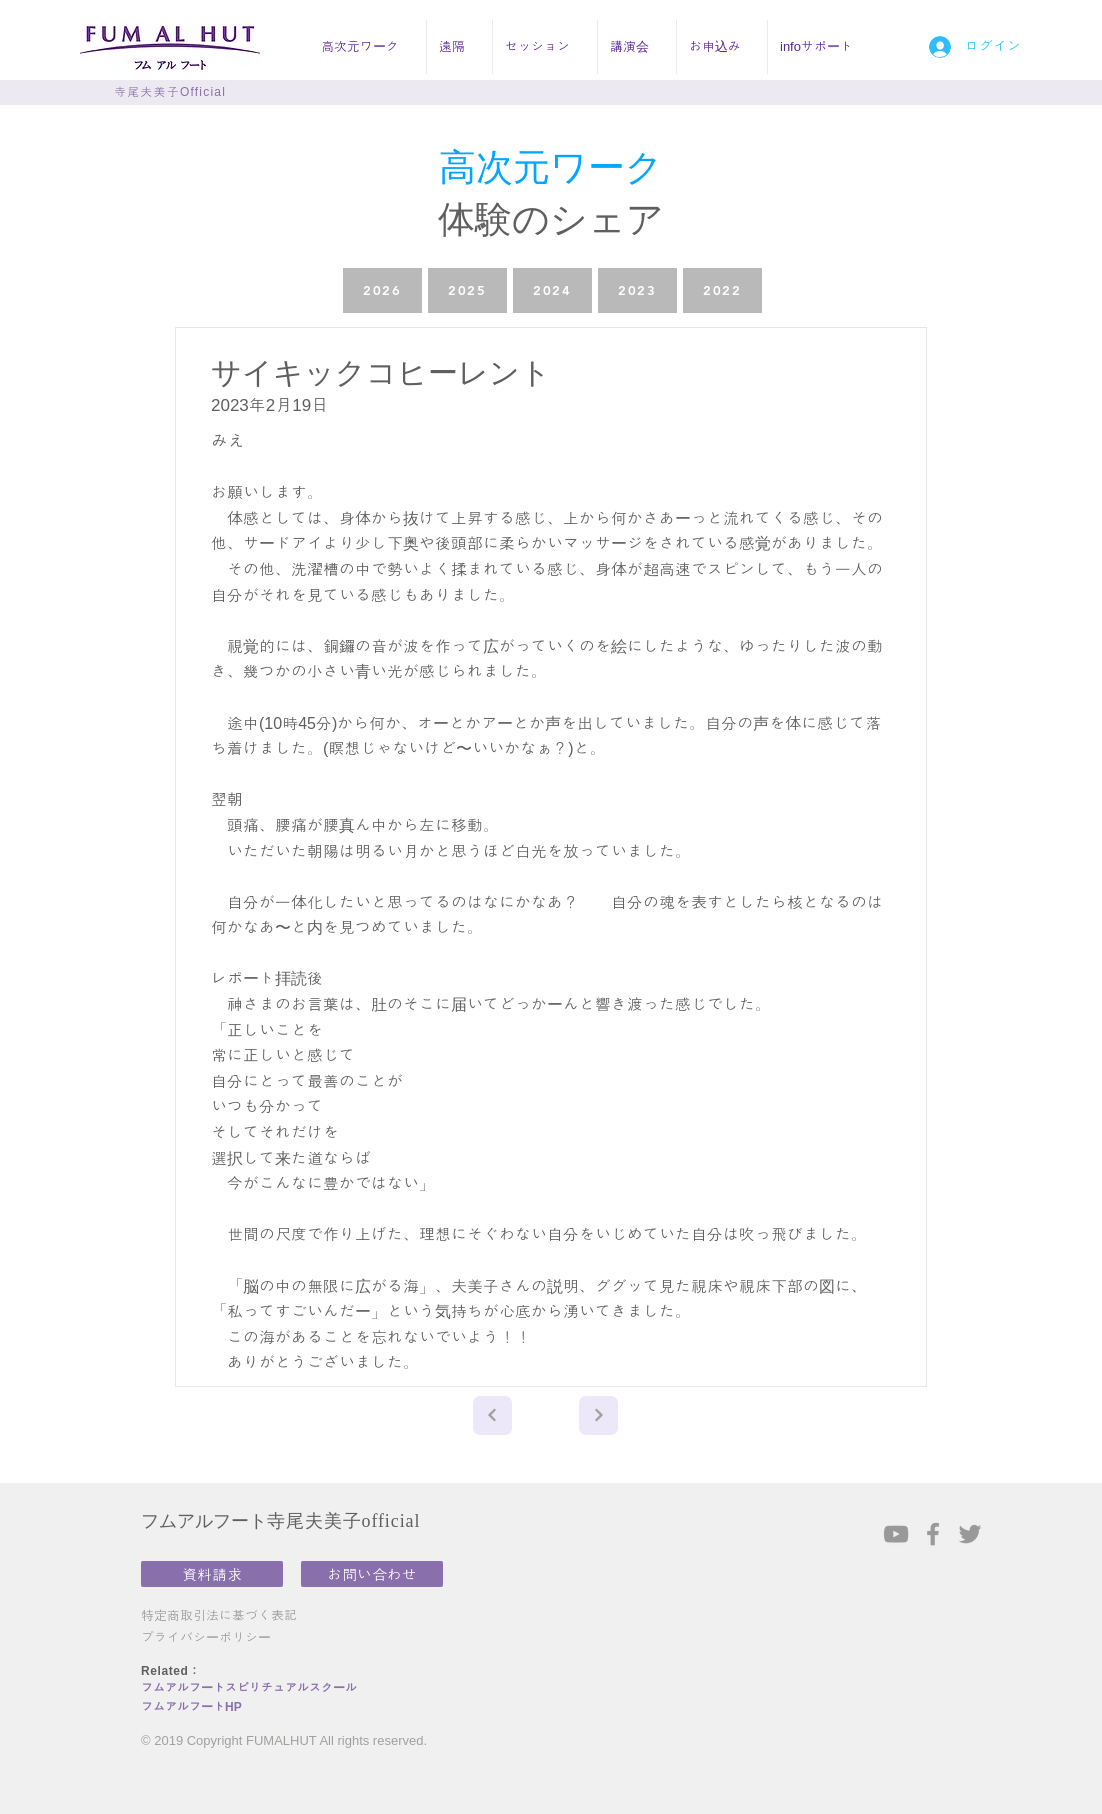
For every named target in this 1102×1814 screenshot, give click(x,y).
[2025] (467, 290)
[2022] (722, 290)
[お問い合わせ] (372, 1574)
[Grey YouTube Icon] (896, 1534)
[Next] (492, 1415)
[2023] (637, 290)
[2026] (382, 290)
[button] (367, 47)
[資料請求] (212, 1574)
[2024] (552, 290)
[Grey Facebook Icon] (933, 1534)
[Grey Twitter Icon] (970, 1534)
